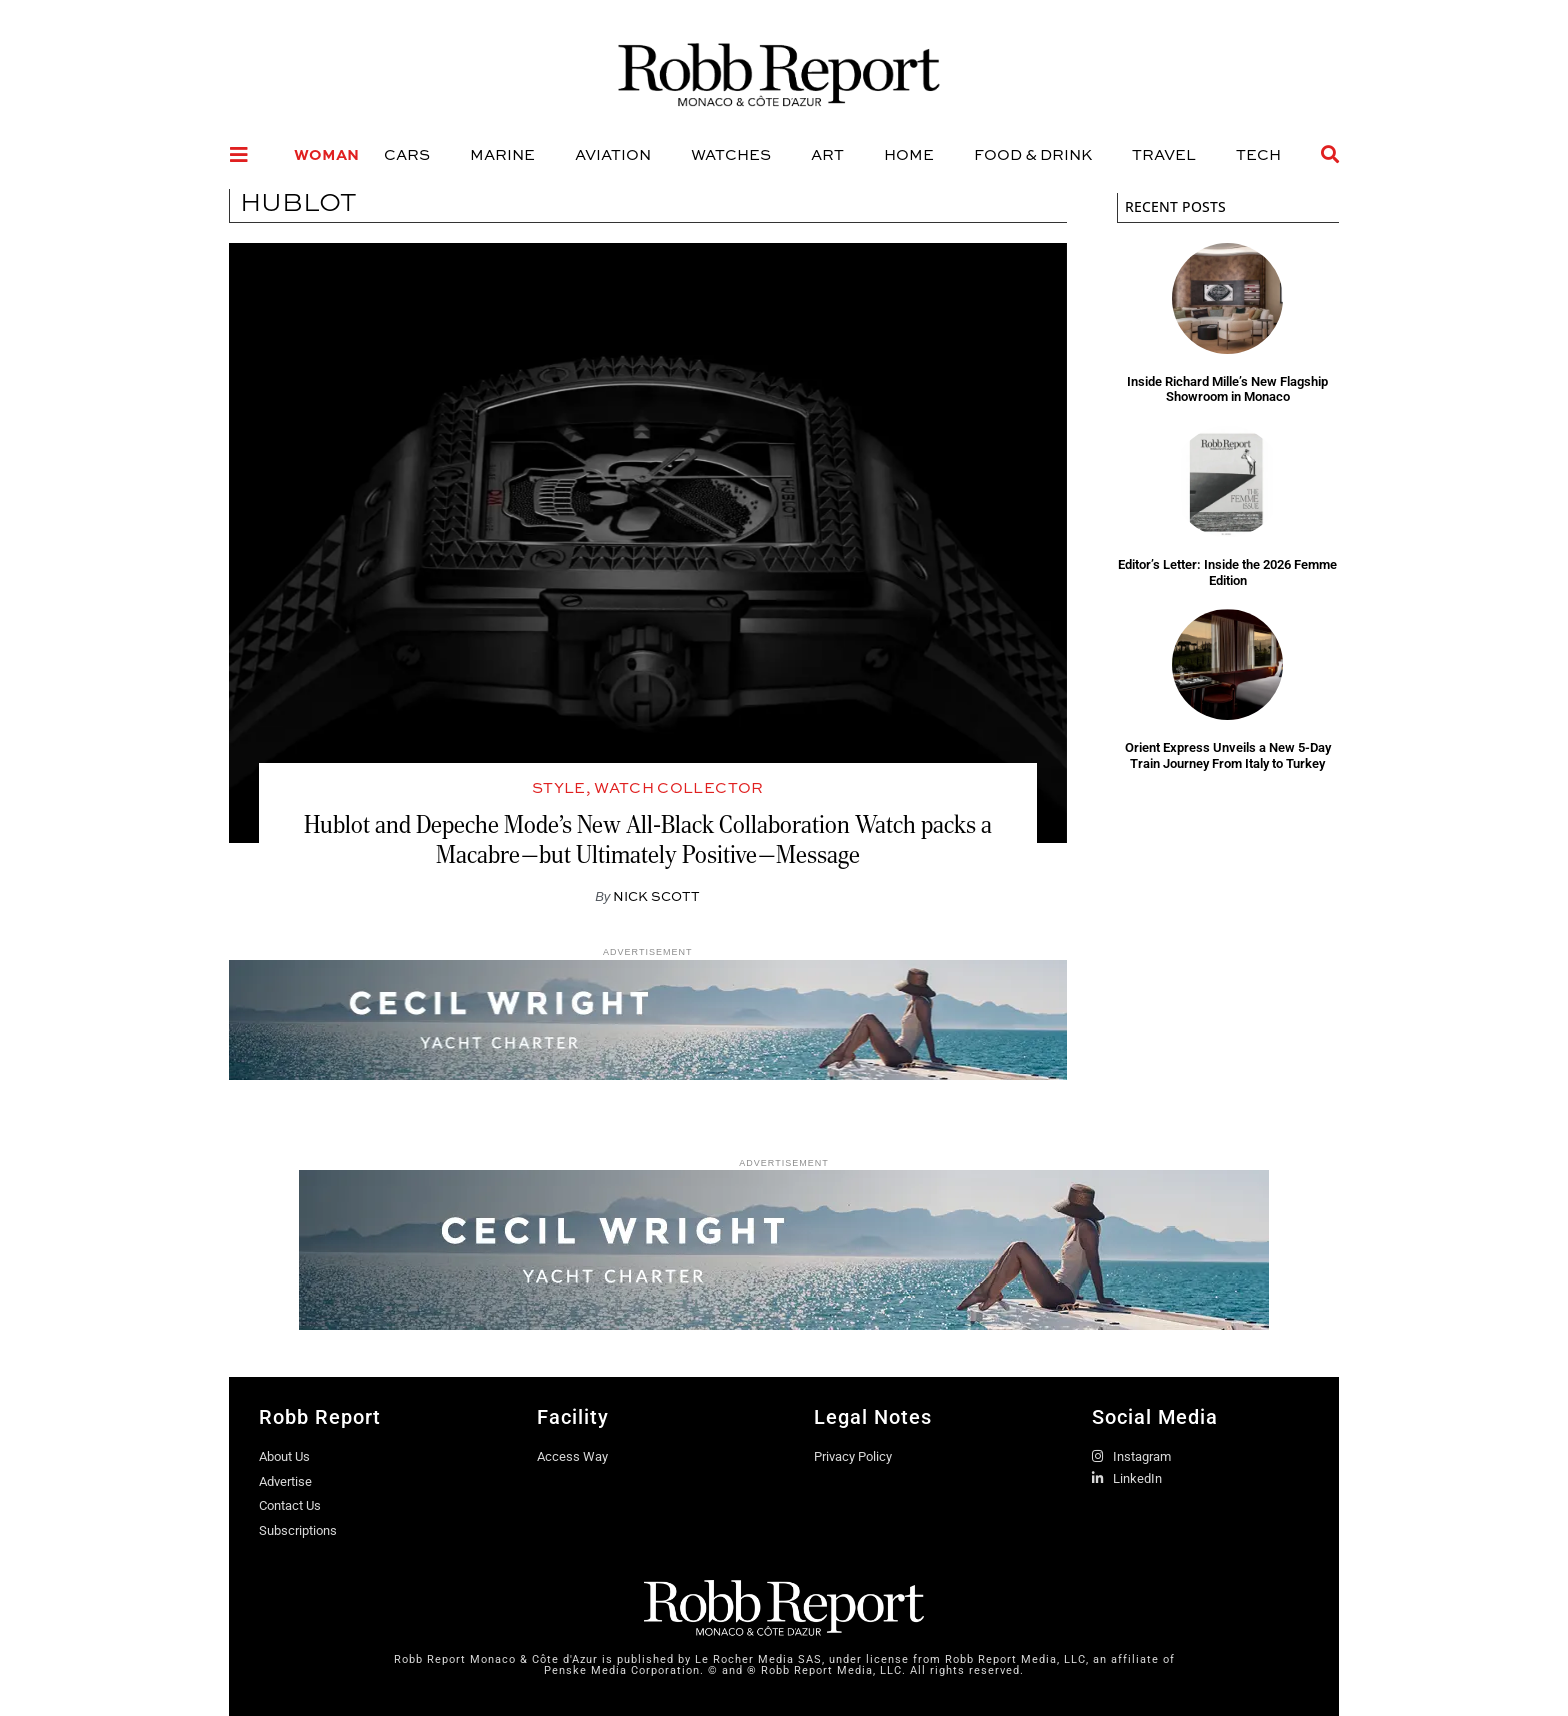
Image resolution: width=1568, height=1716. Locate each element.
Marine (502, 154)
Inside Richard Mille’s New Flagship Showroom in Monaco (1227, 389)
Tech (1258, 154)
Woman (326, 154)
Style (559, 787)
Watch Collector (678, 787)
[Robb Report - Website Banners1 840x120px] (648, 1074)
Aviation (613, 154)
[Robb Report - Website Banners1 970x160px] (784, 1324)
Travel (1164, 154)
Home (909, 154)
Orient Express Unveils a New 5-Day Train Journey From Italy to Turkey (1228, 755)
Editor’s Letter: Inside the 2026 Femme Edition (1227, 572)
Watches (731, 154)
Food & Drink (1033, 154)
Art (827, 154)
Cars (407, 154)
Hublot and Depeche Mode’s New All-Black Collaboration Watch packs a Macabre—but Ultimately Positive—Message (648, 839)
